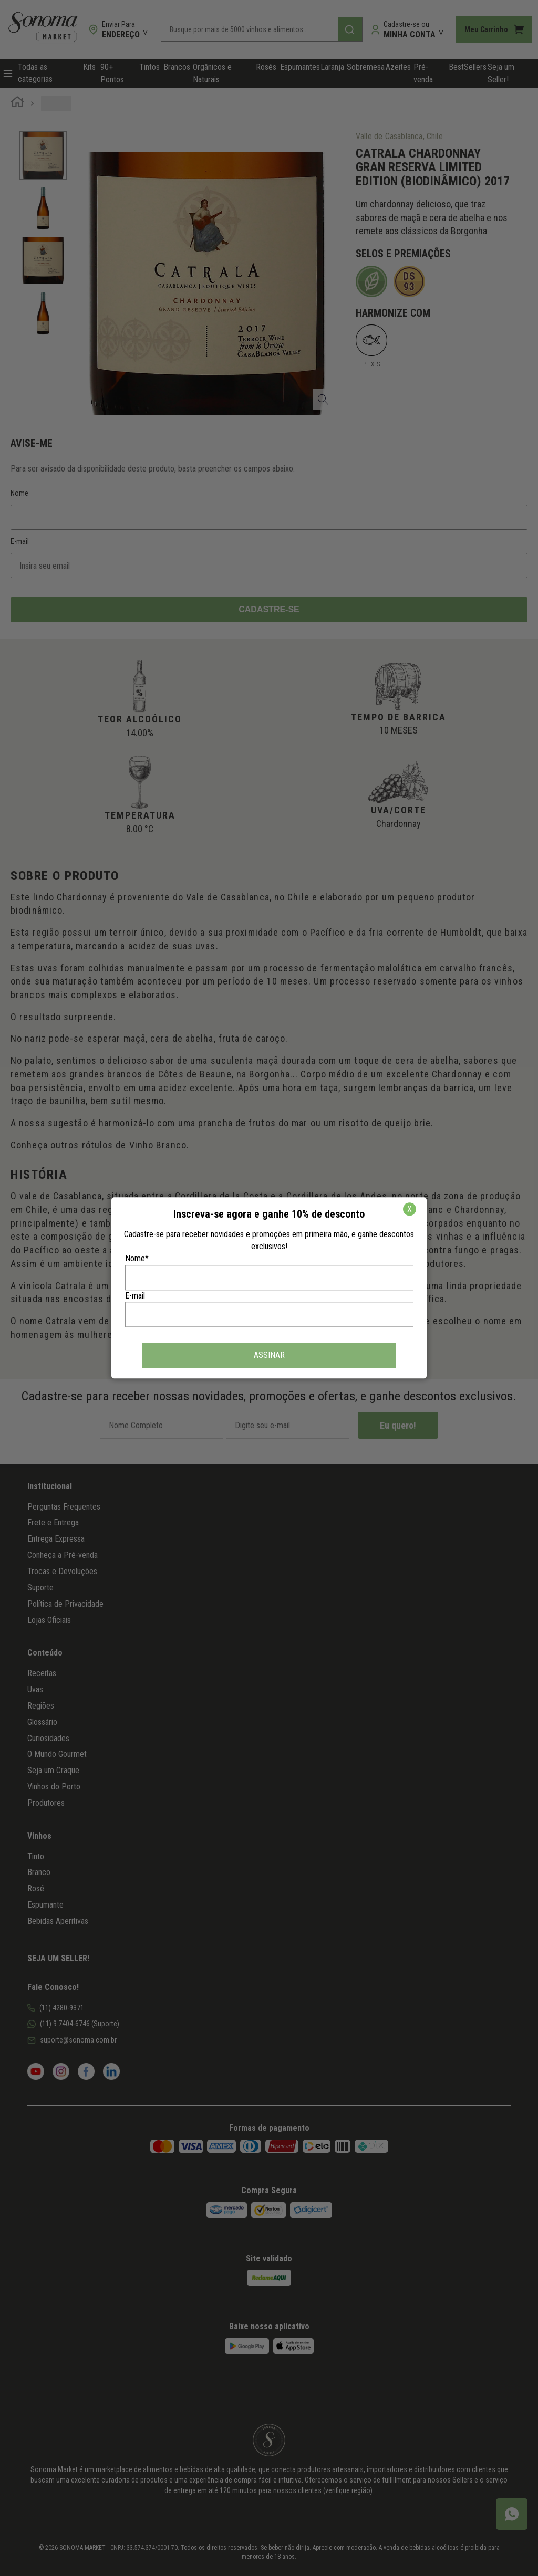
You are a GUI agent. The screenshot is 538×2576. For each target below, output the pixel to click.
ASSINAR (269, 1355)
